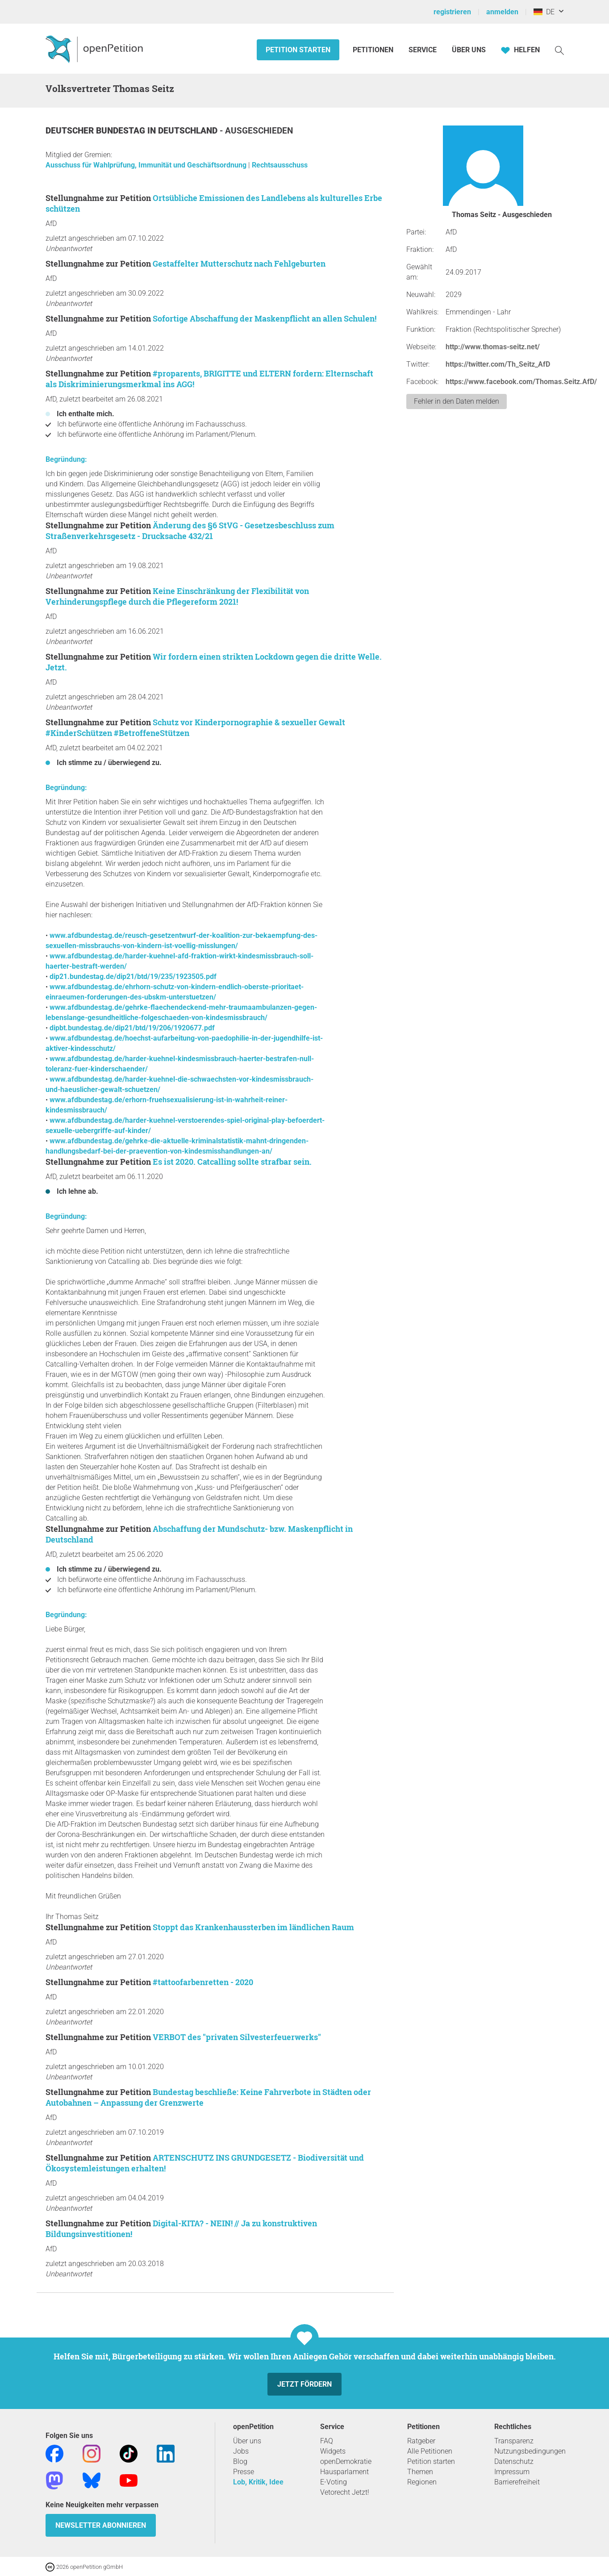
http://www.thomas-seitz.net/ (493, 347)
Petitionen (374, 50)
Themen (420, 2471)
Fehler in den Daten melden (456, 401)
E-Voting (333, 2482)
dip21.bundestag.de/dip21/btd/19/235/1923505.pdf (133, 976)
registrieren (452, 12)
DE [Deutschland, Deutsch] (544, 12)
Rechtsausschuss (280, 165)
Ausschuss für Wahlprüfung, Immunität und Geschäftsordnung (147, 165)
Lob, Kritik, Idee (258, 2482)
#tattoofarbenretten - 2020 (203, 1982)
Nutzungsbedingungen (530, 2451)
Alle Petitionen (429, 2451)
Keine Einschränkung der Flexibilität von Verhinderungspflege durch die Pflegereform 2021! (177, 596)
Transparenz (514, 2441)
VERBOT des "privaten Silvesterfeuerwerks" (237, 2037)
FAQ (326, 2441)
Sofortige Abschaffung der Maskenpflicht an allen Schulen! (264, 318)
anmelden (502, 12)
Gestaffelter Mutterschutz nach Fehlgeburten (239, 263)
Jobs (241, 2451)
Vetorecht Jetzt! (344, 2492)
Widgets (333, 2451)
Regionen (422, 2482)
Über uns (247, 2441)
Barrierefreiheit (517, 2482)
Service (423, 50)
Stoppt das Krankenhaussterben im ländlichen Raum (253, 1927)
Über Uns (469, 50)
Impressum (512, 2471)
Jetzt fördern (304, 2384)
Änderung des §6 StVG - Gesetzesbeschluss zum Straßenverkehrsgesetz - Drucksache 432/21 (190, 530)
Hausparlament (344, 2471)
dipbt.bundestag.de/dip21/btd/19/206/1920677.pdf (132, 1028)
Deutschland (189, 130)
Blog (240, 2461)
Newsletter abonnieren (100, 2525)
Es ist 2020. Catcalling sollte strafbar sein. (232, 1161)
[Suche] (559, 50)
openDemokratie (345, 2461)
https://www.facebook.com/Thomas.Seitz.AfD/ (521, 381)
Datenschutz (514, 2461)
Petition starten (298, 50)
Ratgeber (421, 2441)
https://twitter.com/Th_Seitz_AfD (498, 364)
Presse (243, 2471)
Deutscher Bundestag (96, 130)
